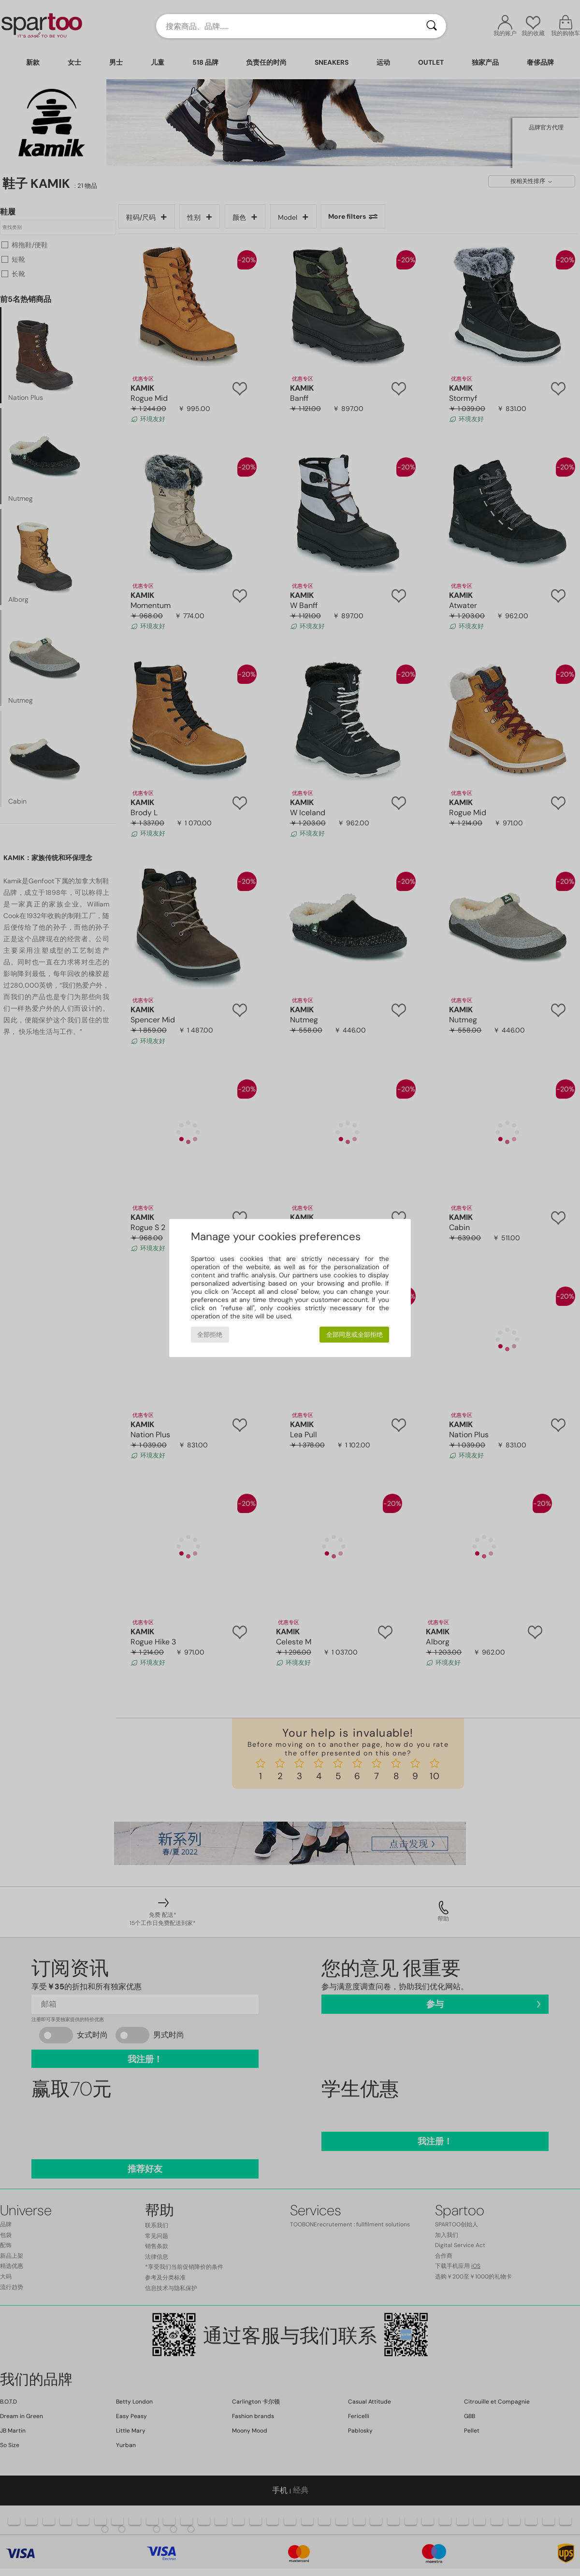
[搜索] (431, 26)
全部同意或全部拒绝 (354, 1334)
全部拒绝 (209, 1334)
